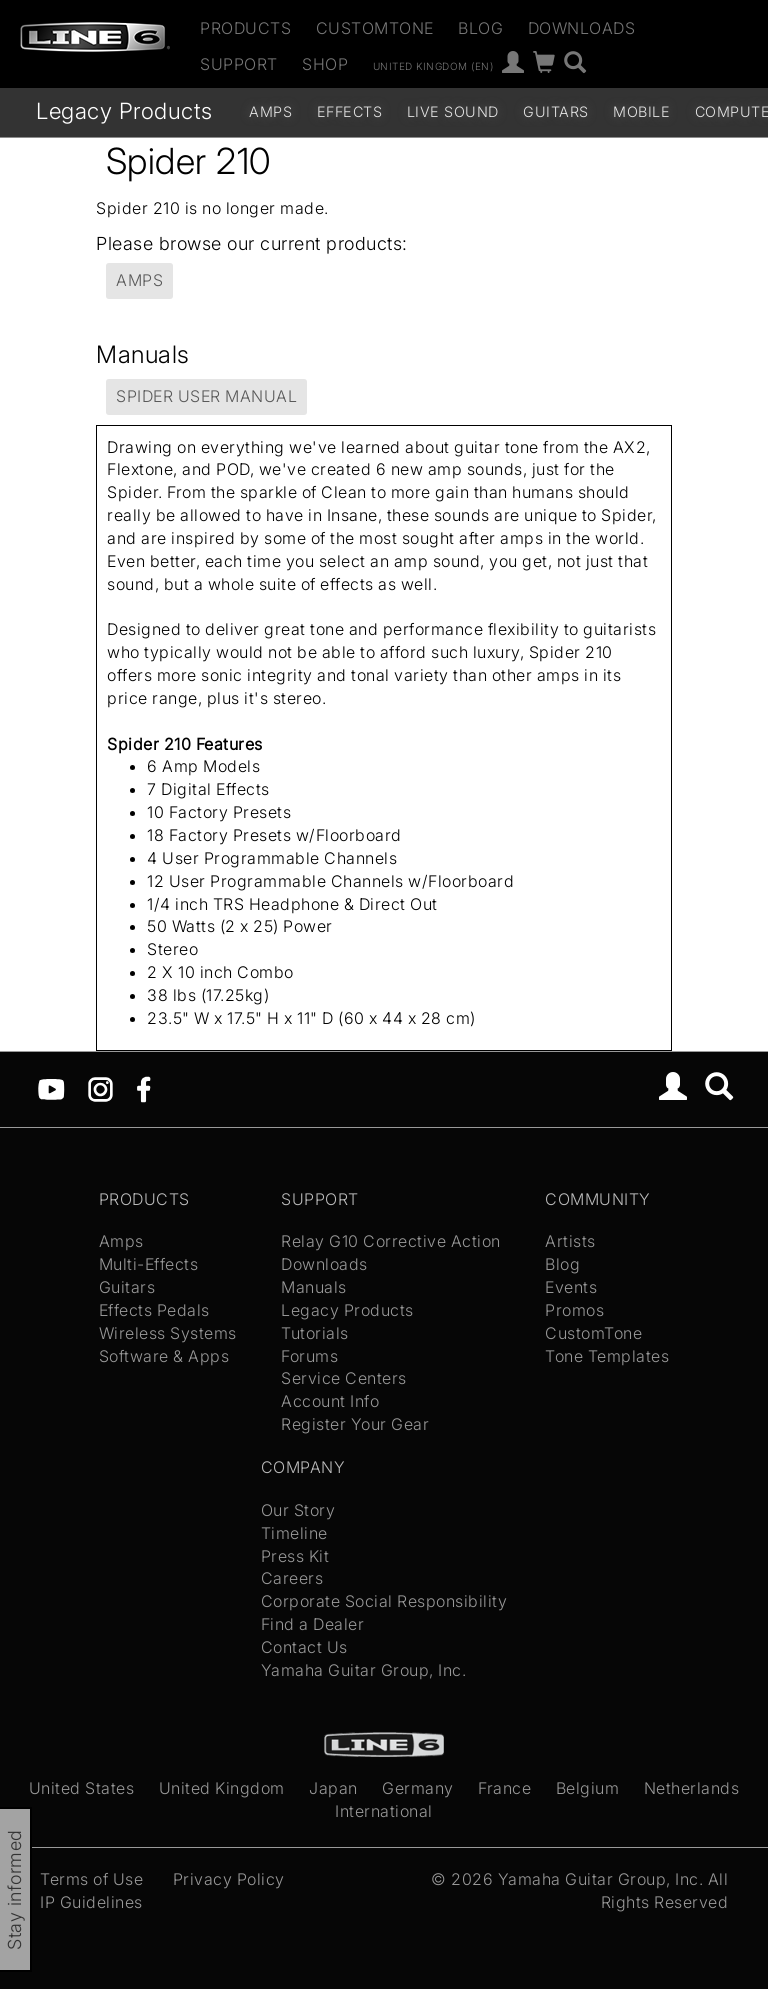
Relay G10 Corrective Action (391, 1241)
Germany (418, 1788)
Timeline (294, 1533)
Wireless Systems (168, 1333)
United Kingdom (222, 1788)
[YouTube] (51, 1087)
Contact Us (304, 1647)
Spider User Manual (206, 396)
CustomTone (375, 28)
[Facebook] (143, 1087)
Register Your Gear (355, 1424)
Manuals (314, 1287)
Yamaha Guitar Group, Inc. (364, 1670)
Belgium (588, 1788)
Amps (270, 111)
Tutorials (315, 1333)
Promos (574, 1310)
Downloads (582, 28)
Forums (309, 1356)
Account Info (330, 1401)
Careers (292, 1578)
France (504, 1788)
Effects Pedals (154, 1310)
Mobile (641, 111)
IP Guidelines (91, 1902)
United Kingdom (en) (433, 65)
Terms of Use (91, 1879)
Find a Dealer (313, 1624)
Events (571, 1287)
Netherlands (692, 1788)
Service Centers (344, 1378)
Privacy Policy (229, 1879)
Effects (350, 111)
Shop (325, 64)
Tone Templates (607, 1356)
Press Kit (295, 1556)
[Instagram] (100, 1087)
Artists (570, 1241)
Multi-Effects (149, 1264)
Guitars (556, 111)
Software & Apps (164, 1356)
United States (82, 1788)
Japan (333, 1788)
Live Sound (453, 111)
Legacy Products (124, 110)
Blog (480, 28)
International (384, 1811)
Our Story (298, 1510)
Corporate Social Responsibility (384, 1601)
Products (245, 28)
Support (239, 64)
